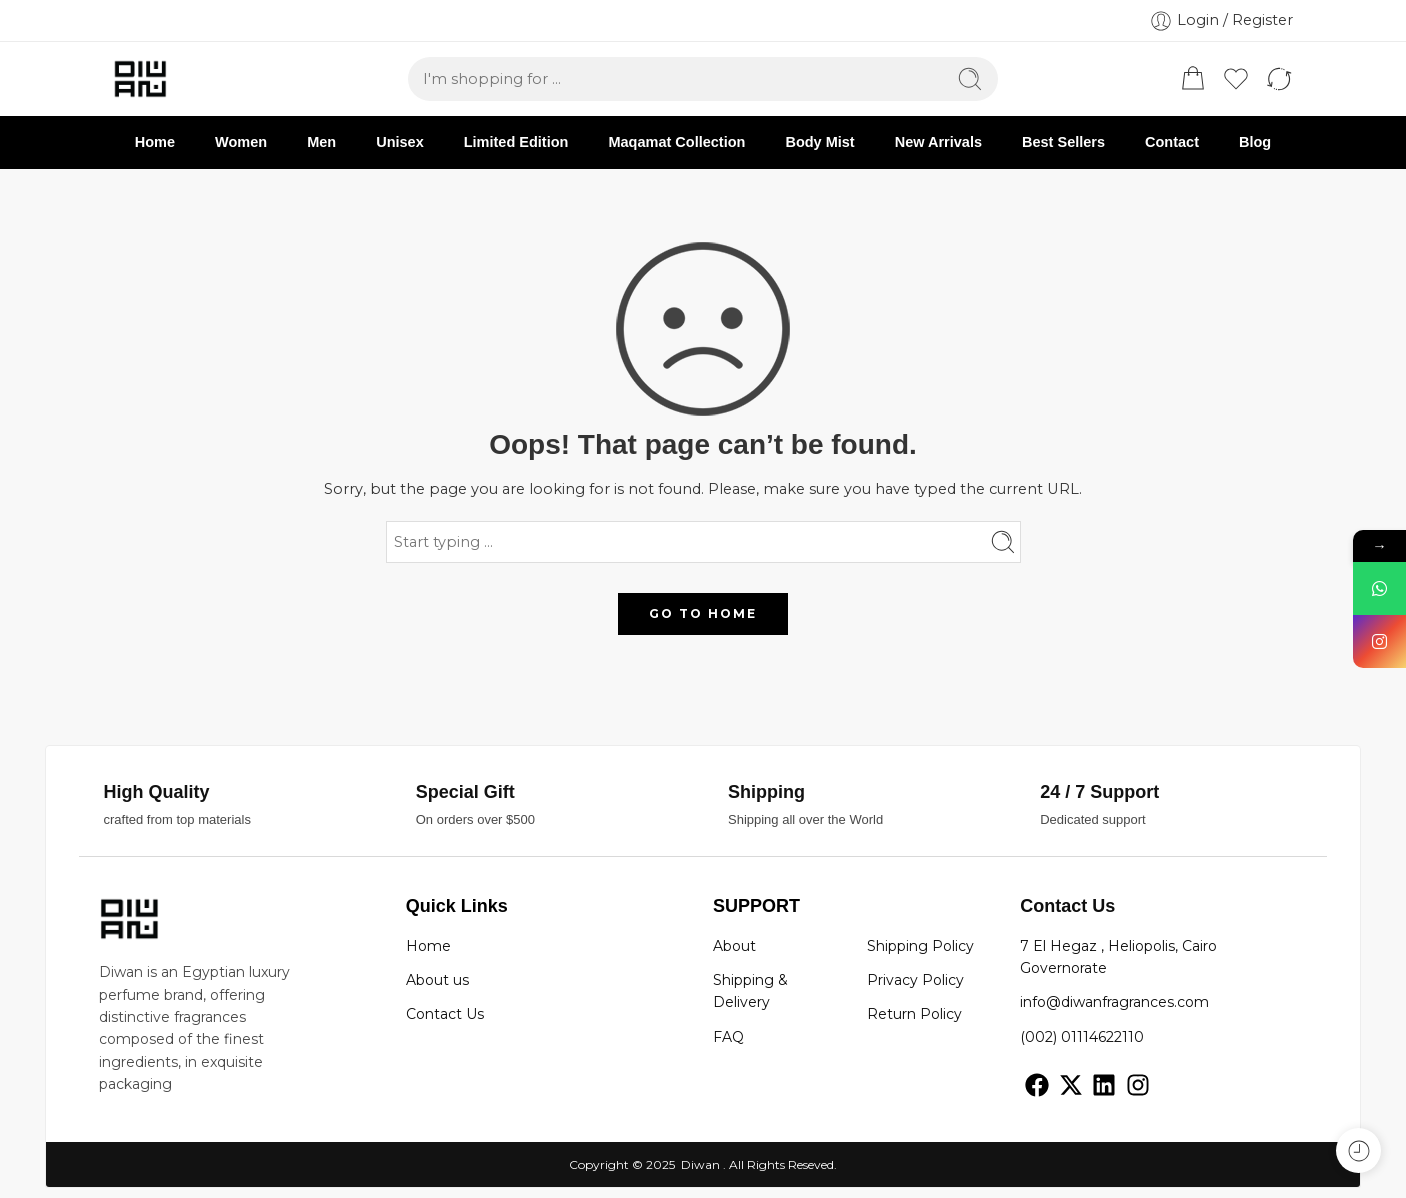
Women (241, 142)
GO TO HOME (703, 613)
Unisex (400, 142)
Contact (1172, 142)
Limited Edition (516, 142)
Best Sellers (1063, 142)
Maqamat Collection (676, 142)
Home (155, 142)
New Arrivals (938, 142)
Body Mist (819, 142)
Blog (1255, 142)
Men (321, 142)
